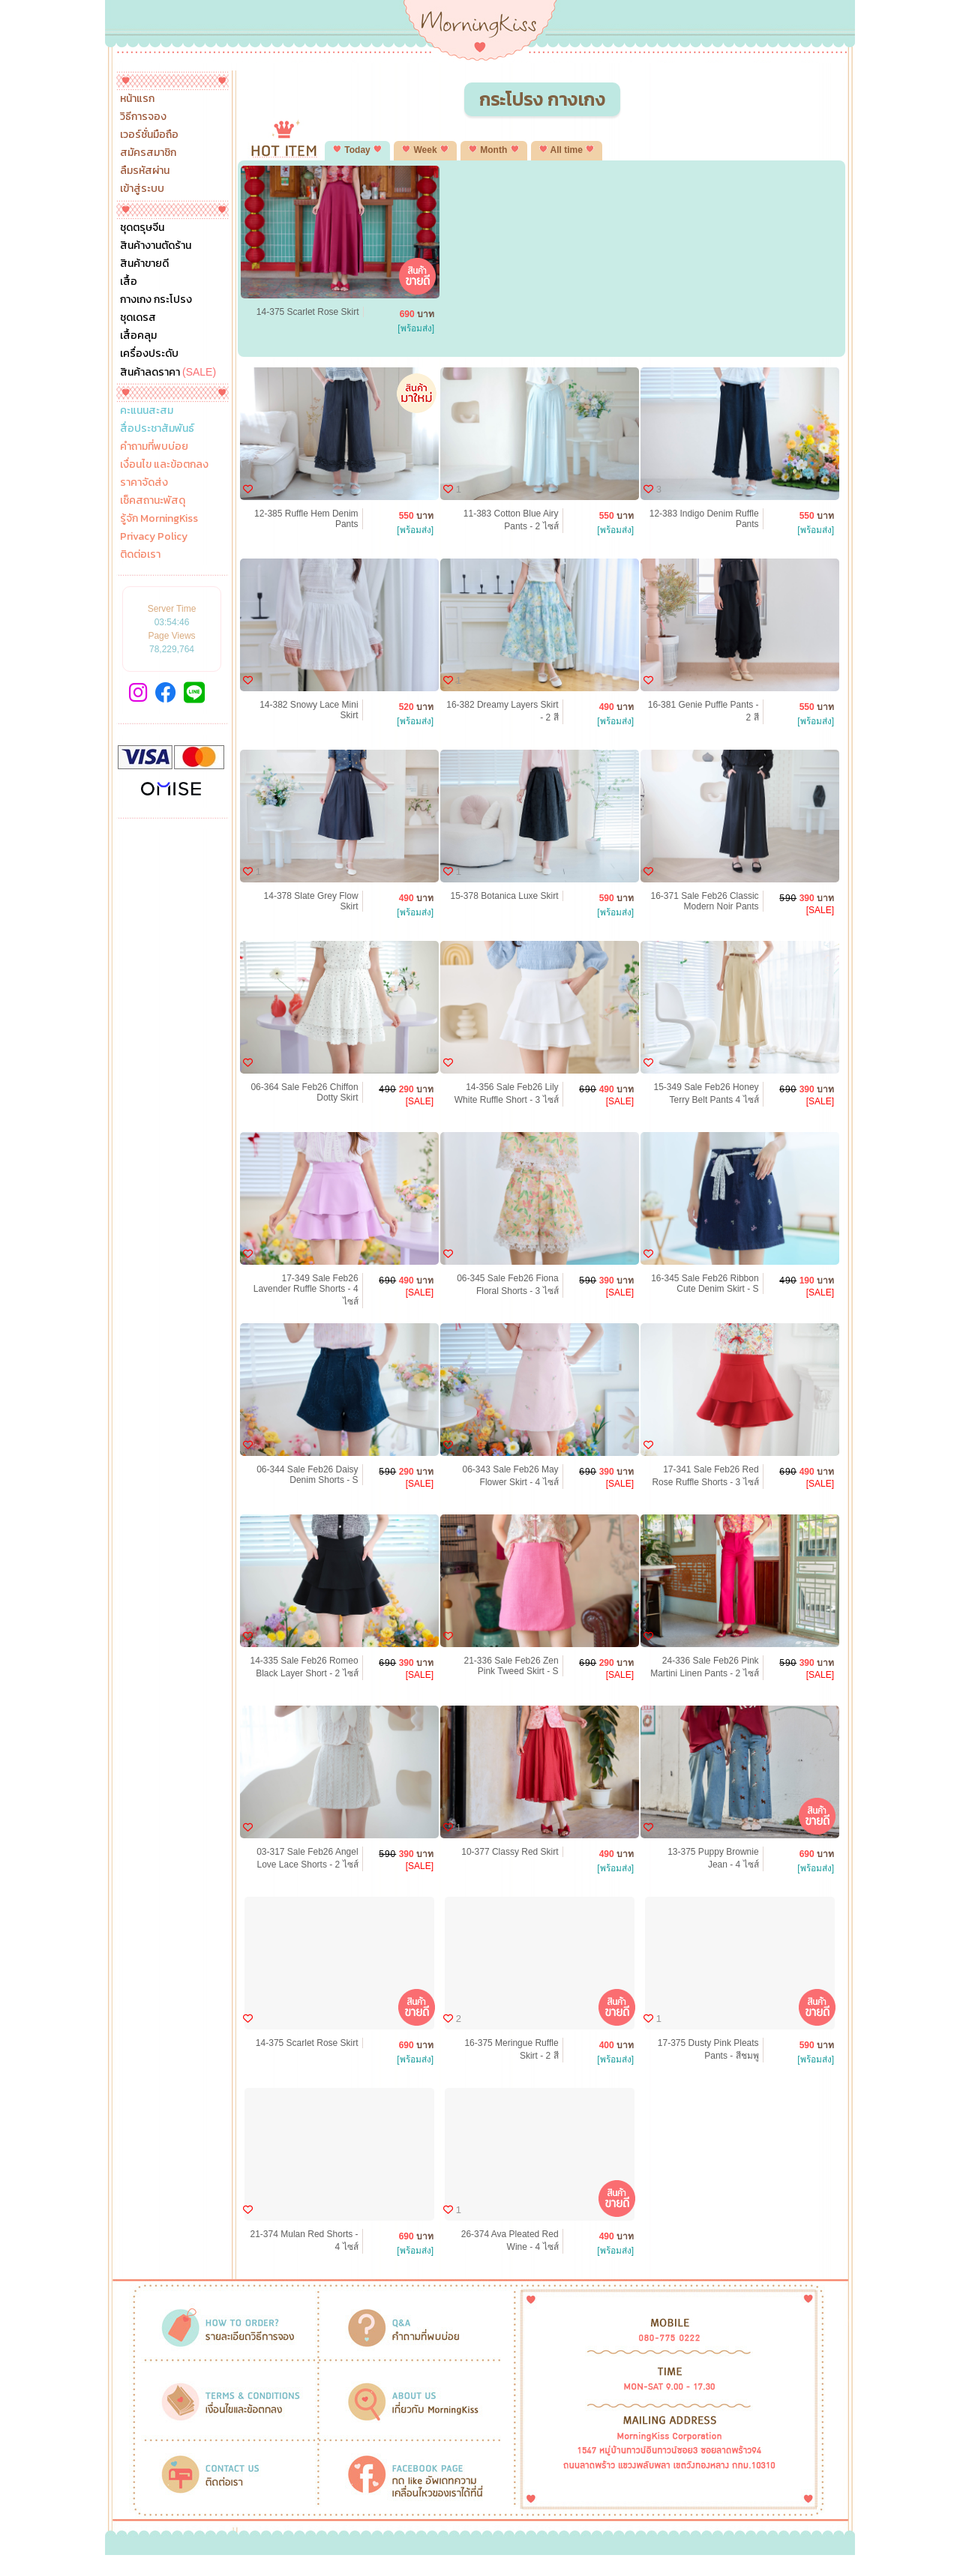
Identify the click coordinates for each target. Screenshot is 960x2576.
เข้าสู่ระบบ (142, 188)
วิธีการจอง (143, 116)
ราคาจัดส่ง (144, 482)
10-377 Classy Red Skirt (509, 1852)
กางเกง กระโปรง (156, 299)
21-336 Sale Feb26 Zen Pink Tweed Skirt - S (511, 1665)
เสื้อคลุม (138, 335)
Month (494, 150)
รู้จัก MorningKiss (159, 518)
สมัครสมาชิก (148, 152)
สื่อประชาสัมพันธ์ (157, 428)
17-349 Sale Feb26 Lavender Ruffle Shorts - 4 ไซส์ (306, 1290)
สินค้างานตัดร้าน (155, 245)
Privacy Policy (154, 536)
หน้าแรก (137, 98)
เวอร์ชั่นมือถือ (149, 134)
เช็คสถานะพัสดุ (152, 500)
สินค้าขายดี (144, 263)
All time (567, 150)
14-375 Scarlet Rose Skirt (307, 312)
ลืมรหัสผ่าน (145, 170)
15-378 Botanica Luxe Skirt (505, 896)
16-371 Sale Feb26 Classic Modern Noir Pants (705, 901)
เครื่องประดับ (149, 353)
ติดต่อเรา (140, 554)
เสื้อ (128, 281)
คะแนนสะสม (146, 410)
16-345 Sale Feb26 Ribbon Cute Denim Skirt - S (704, 1283)
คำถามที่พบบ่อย (154, 446)
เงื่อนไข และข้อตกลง (164, 464)
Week (425, 150)
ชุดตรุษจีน (142, 227)
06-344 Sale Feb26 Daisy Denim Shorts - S (307, 1474)
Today (357, 150)
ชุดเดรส (138, 317)
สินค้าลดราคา (168, 371)
